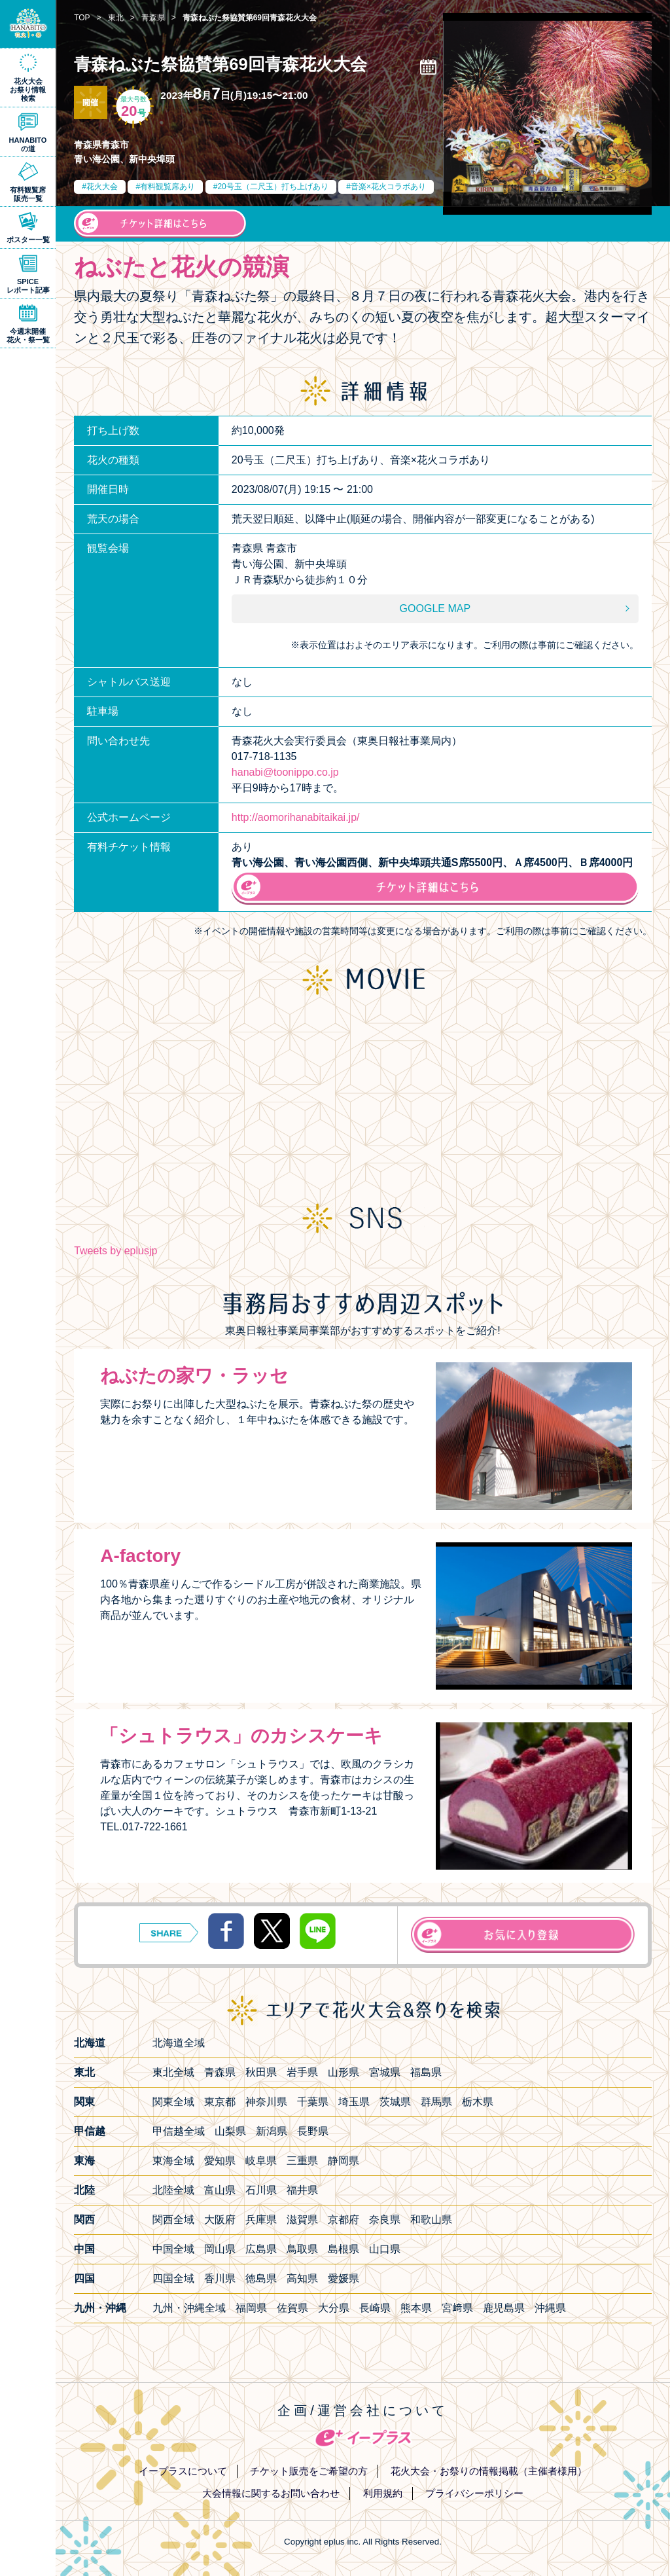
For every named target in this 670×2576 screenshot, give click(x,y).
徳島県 (261, 2278)
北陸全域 (173, 2190)
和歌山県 (431, 2219)
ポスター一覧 (28, 240)
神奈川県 (266, 2101)
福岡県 (251, 2307)
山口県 (384, 2249)
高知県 (302, 2278)
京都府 (343, 2219)
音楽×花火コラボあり (388, 186)
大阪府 (220, 2219)
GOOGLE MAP (435, 608)
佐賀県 (292, 2307)
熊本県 (416, 2307)
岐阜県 (261, 2160)
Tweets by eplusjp (115, 1250)
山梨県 (230, 2131)
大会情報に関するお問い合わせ (271, 2493)
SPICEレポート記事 (28, 286)
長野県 (312, 2131)
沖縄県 (550, 2307)
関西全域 (173, 2219)
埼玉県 (354, 2101)
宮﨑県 (457, 2307)
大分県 (333, 2307)
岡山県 (220, 2249)
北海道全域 (178, 2042)
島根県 (343, 2249)
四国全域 (173, 2278)
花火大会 (102, 186)
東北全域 (173, 2072)
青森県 (220, 2072)
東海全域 (173, 2160)
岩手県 (302, 2072)
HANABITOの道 (28, 144)
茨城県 (395, 2101)
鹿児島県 (504, 2307)
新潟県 (271, 2131)
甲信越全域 (178, 2131)
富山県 (220, 2190)
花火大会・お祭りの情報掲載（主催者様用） (489, 2470)
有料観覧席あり (167, 186)
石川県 (261, 2190)
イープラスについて (183, 2470)
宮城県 (384, 2072)
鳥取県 (302, 2249)
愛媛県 (343, 2278)
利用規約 (382, 2493)
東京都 (220, 2101)
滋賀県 (302, 2219)
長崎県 (375, 2307)
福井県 (302, 2190)
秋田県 (261, 2072)
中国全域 (173, 2249)
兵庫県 (261, 2219)
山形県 (343, 2072)
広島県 (261, 2249)
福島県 (426, 2072)
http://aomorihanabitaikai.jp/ (296, 817)
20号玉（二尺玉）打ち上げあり (272, 186)
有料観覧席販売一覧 (28, 194)
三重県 (302, 2160)
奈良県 (384, 2219)
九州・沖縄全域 (189, 2307)
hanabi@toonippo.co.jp (285, 772)
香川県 (220, 2278)
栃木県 (477, 2101)
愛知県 (220, 2160)
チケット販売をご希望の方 (309, 2470)
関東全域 (173, 2101)
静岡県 (343, 2160)
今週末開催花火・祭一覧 (28, 335)
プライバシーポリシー (474, 2493)
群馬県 (436, 2101)
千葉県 (312, 2101)
